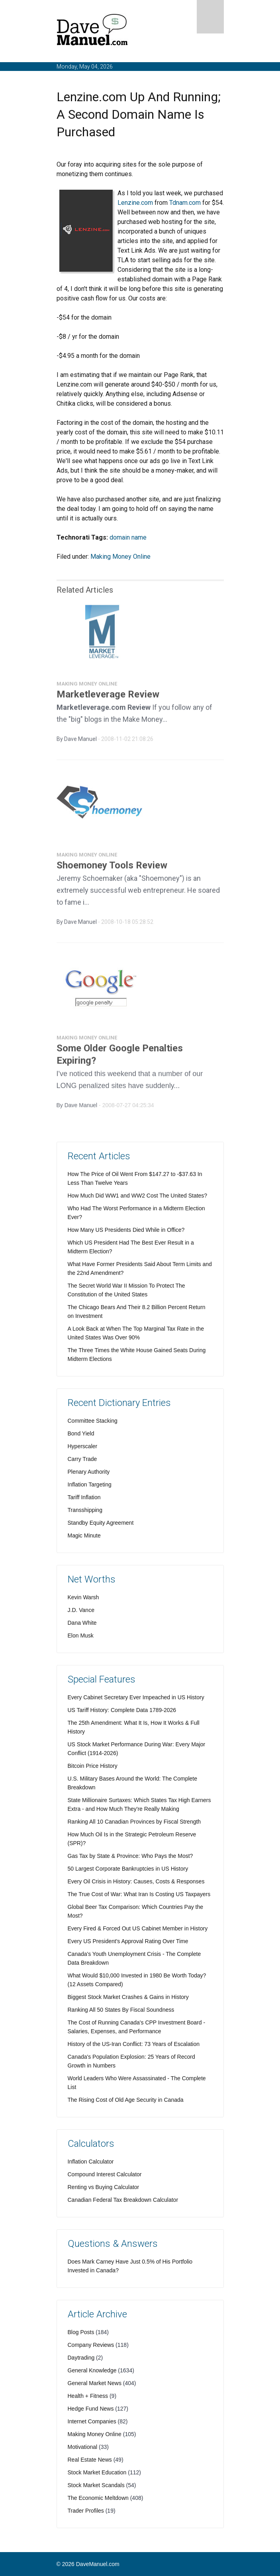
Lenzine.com (135, 202)
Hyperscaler (83, 1446)
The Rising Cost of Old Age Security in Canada (126, 2100)
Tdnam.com (185, 202)
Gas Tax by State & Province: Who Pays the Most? (130, 1856)
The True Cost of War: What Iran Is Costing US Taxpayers (139, 1894)
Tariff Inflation (84, 1497)
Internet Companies (92, 2421)
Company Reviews (91, 2345)
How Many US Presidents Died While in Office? (126, 1230)
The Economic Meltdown (98, 2498)
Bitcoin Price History (92, 1766)
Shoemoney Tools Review (112, 868)
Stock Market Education (97, 2472)
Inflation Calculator (91, 2161)
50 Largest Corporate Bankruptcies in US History (128, 1868)
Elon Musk (81, 1635)
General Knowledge (92, 2370)
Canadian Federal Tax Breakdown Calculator (123, 2200)
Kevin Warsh (83, 1597)
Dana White (82, 1623)
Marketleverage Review (108, 697)
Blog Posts (81, 2332)
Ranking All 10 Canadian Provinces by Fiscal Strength (134, 1821)
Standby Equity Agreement (101, 1523)
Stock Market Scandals (96, 2485)
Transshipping (85, 1510)
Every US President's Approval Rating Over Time (128, 1941)
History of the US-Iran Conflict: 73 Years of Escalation (134, 2044)
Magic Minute (84, 1535)
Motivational (83, 2447)
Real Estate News (90, 2459)
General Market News (94, 2383)
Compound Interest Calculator (105, 2174)
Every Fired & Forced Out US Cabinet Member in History (138, 1928)
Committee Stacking (92, 1421)
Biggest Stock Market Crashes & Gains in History (128, 1997)
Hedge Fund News (91, 2408)
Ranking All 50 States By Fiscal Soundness (121, 2010)
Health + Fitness (88, 2396)
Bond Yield (81, 1433)
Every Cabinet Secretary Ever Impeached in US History (136, 1697)
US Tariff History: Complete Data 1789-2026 (122, 1710)
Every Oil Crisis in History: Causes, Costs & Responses (136, 1881)
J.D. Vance (81, 1610)
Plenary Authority (89, 1472)
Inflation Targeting (90, 1484)
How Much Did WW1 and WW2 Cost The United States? (138, 1195)
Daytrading (81, 2357)
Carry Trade (82, 1459)
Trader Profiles (86, 2510)
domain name (128, 537)
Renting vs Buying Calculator (103, 2187)
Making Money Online (120, 556)
